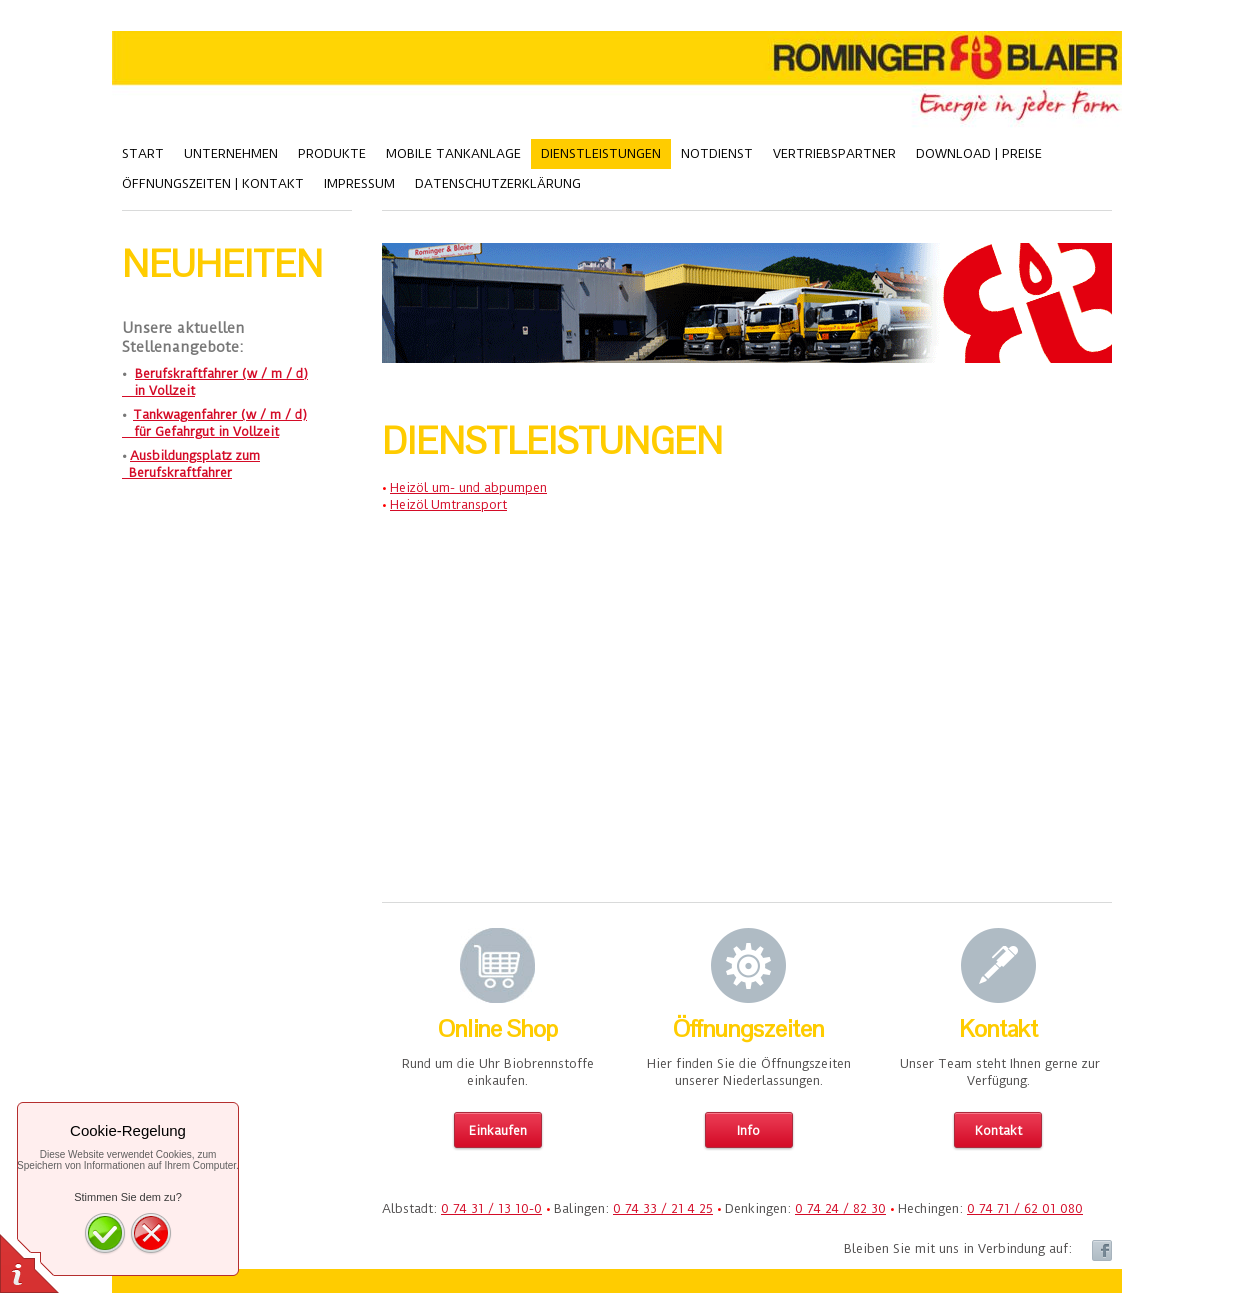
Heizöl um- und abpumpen (468, 487)
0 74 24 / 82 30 (840, 1208)
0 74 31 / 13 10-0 (491, 1208)
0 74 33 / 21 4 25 (663, 1208)
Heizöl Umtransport (448, 504)
